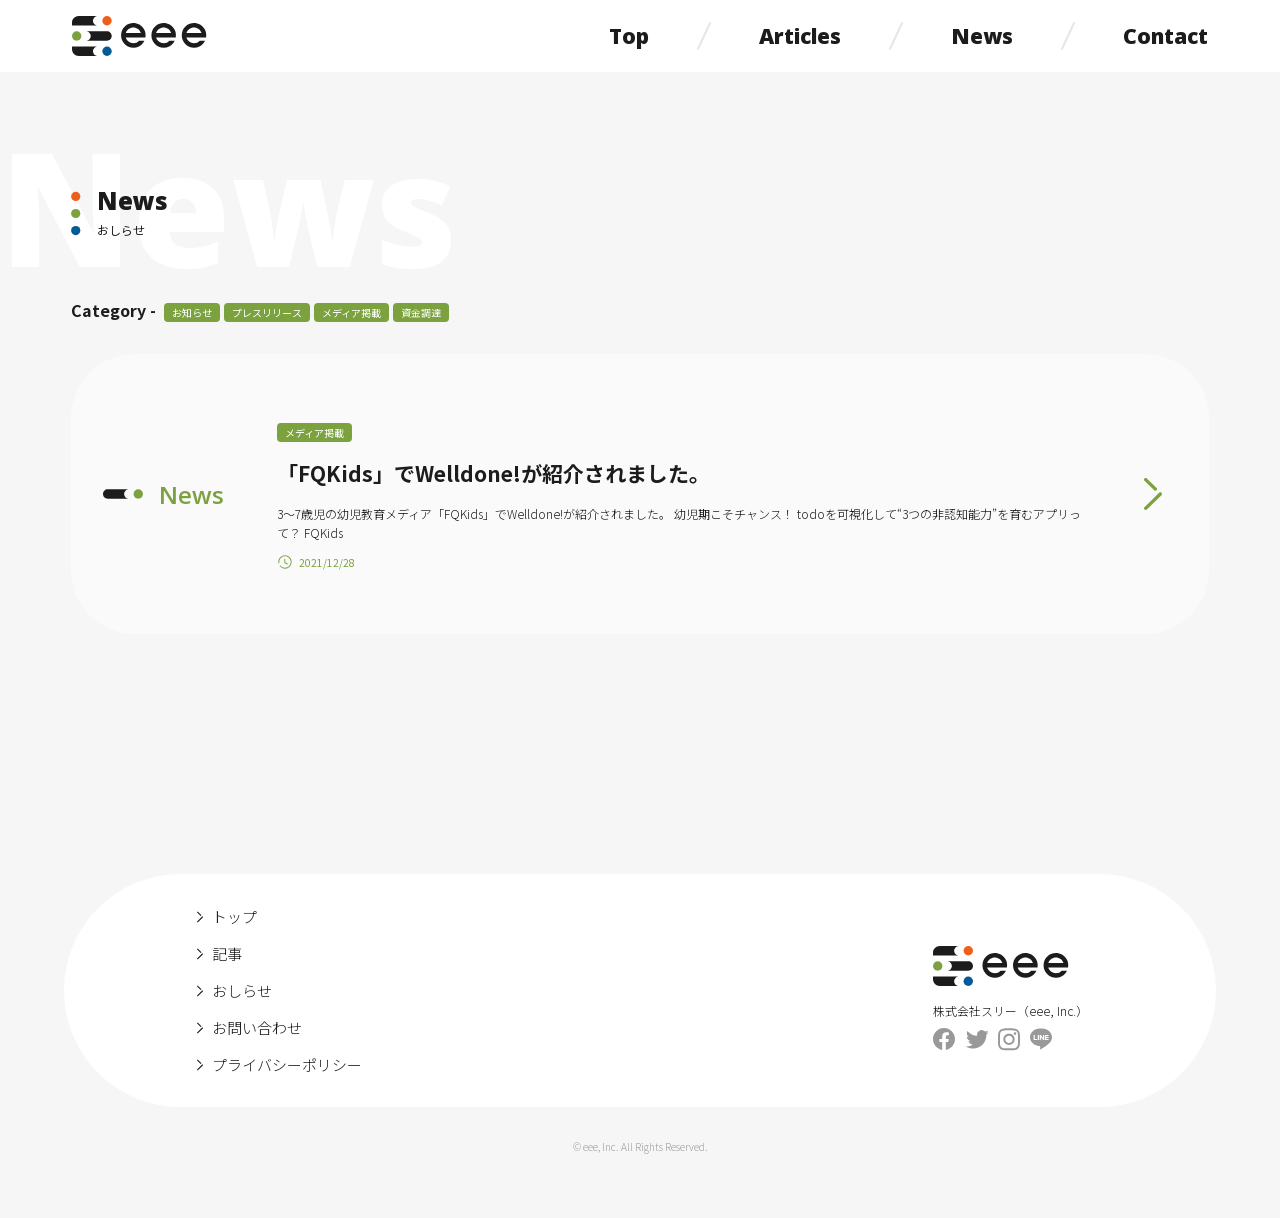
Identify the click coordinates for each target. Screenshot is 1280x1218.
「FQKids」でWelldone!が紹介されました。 (493, 473)
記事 (227, 953)
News (982, 36)
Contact (1165, 36)
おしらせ (242, 990)
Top (629, 36)
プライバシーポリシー (287, 1064)
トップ (234, 916)
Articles (800, 36)
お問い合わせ (257, 1027)
